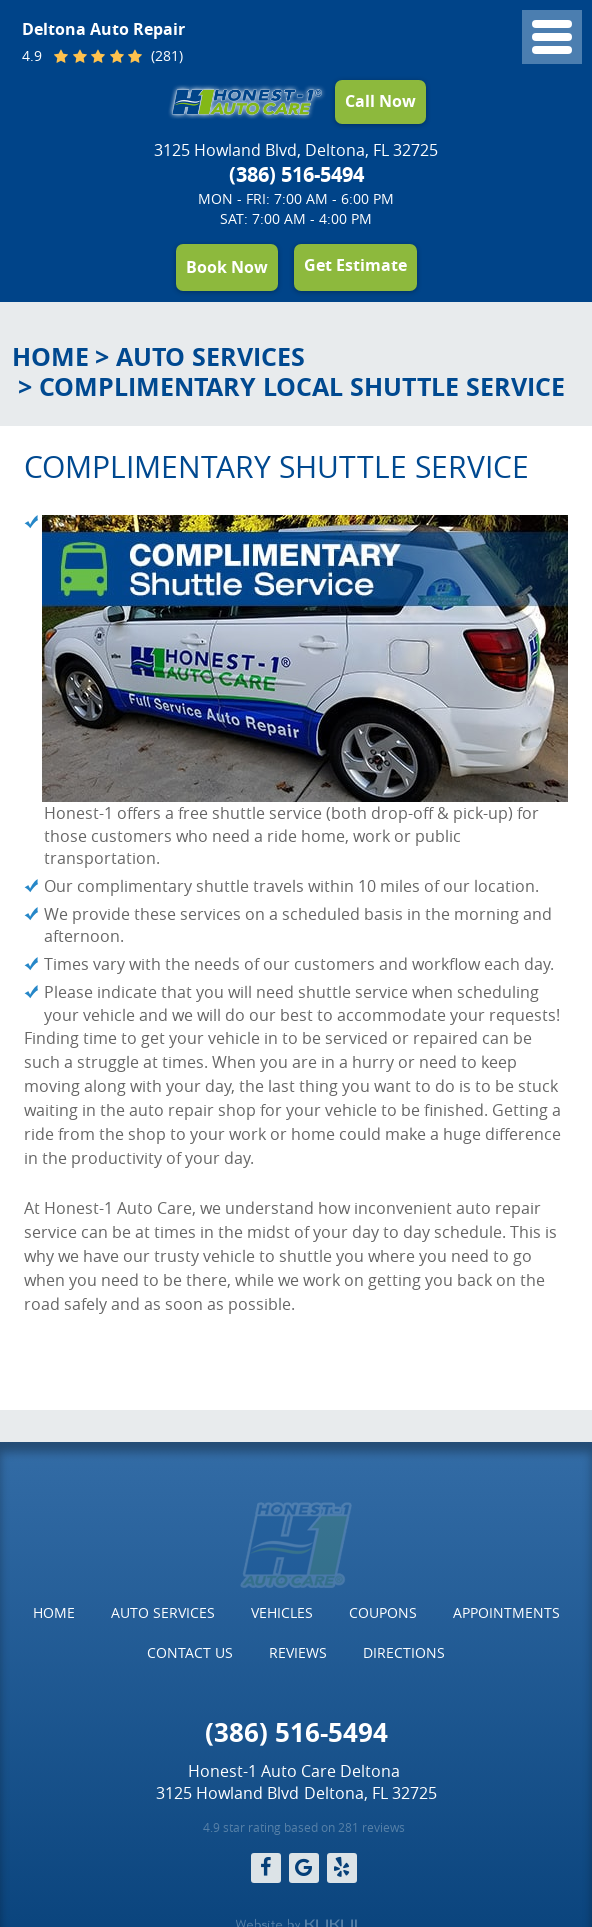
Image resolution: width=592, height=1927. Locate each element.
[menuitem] (54, 1613)
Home (50, 356)
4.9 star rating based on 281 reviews (304, 1827)
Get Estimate (355, 265)
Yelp (342, 1868)
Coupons (383, 1612)
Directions (404, 1652)
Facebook (266, 1868)
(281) (165, 57)
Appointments (506, 1612)
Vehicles (282, 1612)
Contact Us (190, 1652)
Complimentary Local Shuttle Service (302, 386)
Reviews (298, 1652)
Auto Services (210, 356)
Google (304, 1868)
